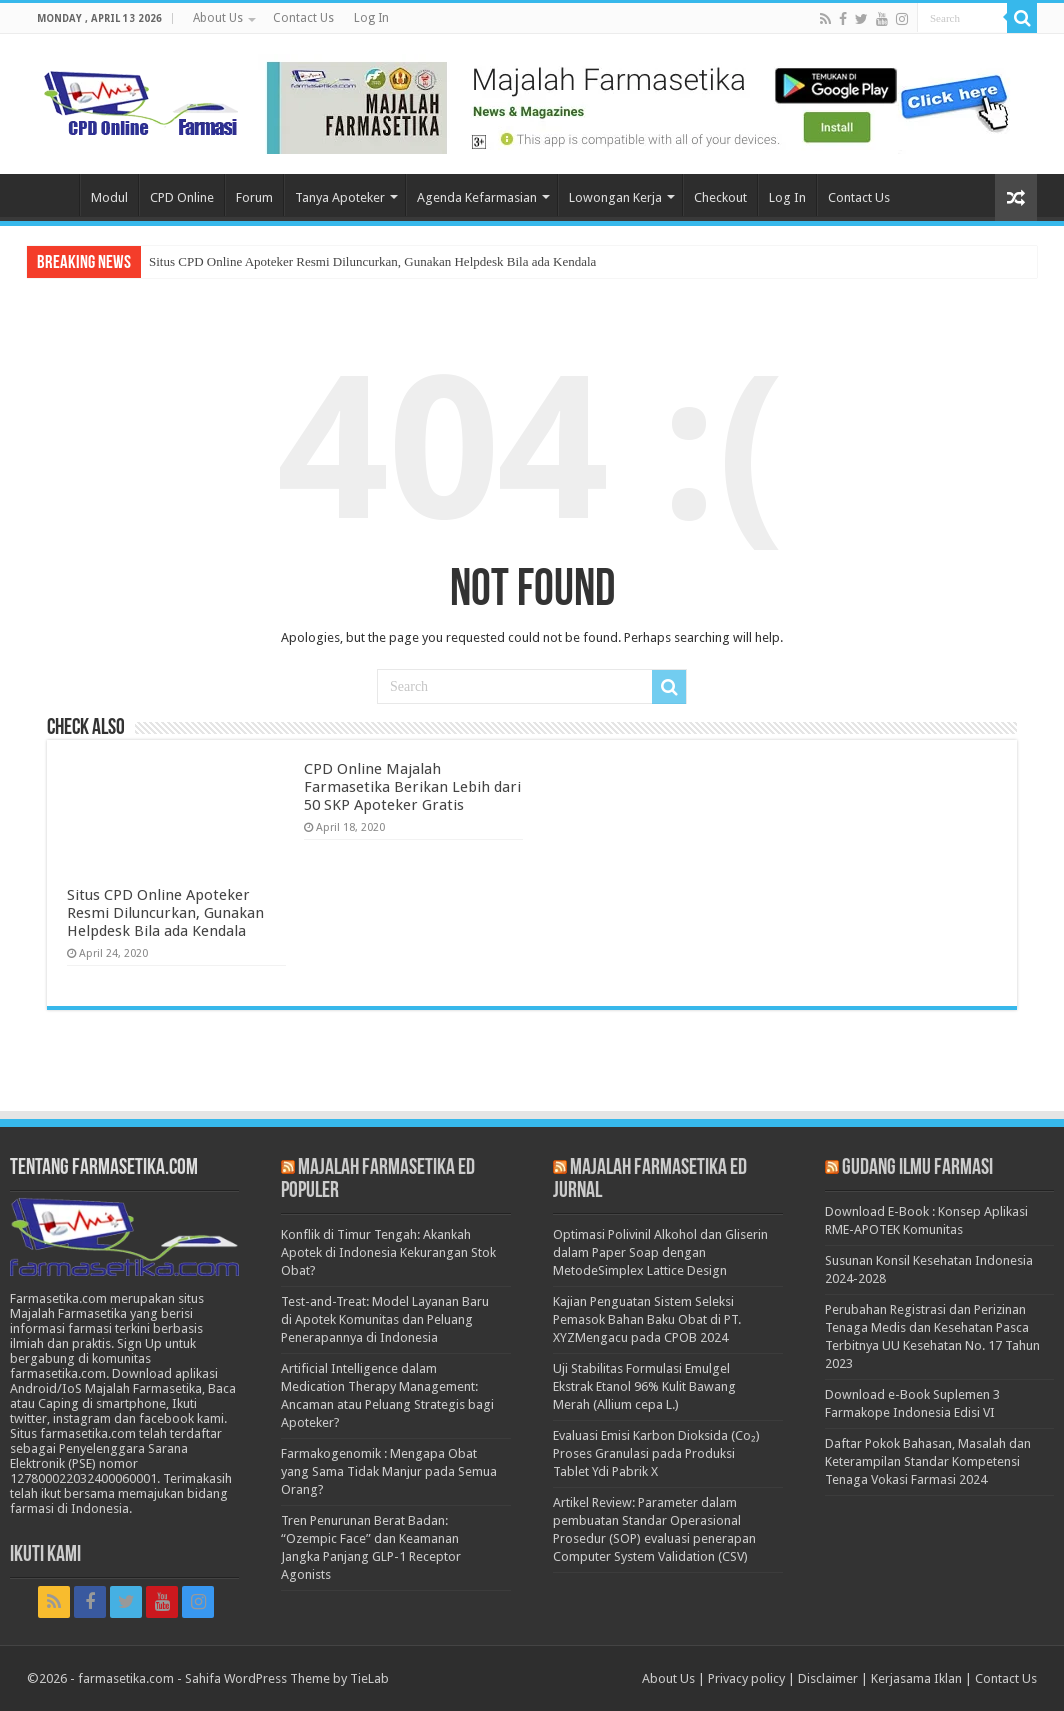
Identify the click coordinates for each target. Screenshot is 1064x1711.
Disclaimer (828, 1678)
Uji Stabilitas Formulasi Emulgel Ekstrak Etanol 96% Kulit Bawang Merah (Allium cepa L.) (644, 1386)
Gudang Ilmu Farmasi (917, 1168)
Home (53, 195)
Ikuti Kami (45, 1555)
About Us (218, 18)
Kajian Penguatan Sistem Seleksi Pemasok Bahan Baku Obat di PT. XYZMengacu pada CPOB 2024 (647, 1319)
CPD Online (182, 197)
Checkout (720, 197)
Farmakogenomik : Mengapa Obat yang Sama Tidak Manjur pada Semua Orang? (389, 1471)
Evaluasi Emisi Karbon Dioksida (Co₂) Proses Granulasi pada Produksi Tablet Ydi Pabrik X (656, 1453)
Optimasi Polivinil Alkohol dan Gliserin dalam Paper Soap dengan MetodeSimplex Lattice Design (660, 1252)
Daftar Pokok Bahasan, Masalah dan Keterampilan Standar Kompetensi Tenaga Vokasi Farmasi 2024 (928, 1461)
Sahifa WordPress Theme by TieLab (287, 1678)
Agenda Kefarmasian (477, 197)
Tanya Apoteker (340, 197)
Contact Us (303, 18)
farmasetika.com (126, 1678)
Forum (254, 197)
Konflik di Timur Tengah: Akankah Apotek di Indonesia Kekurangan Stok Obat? (388, 1252)
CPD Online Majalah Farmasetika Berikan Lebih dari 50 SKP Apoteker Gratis (412, 787)
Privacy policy (746, 1678)
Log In (371, 18)
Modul (109, 197)
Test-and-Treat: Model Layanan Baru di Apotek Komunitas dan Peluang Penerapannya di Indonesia (385, 1319)
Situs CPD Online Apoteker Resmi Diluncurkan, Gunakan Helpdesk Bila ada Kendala (372, 261)
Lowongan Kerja (615, 197)
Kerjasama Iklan (916, 1678)
